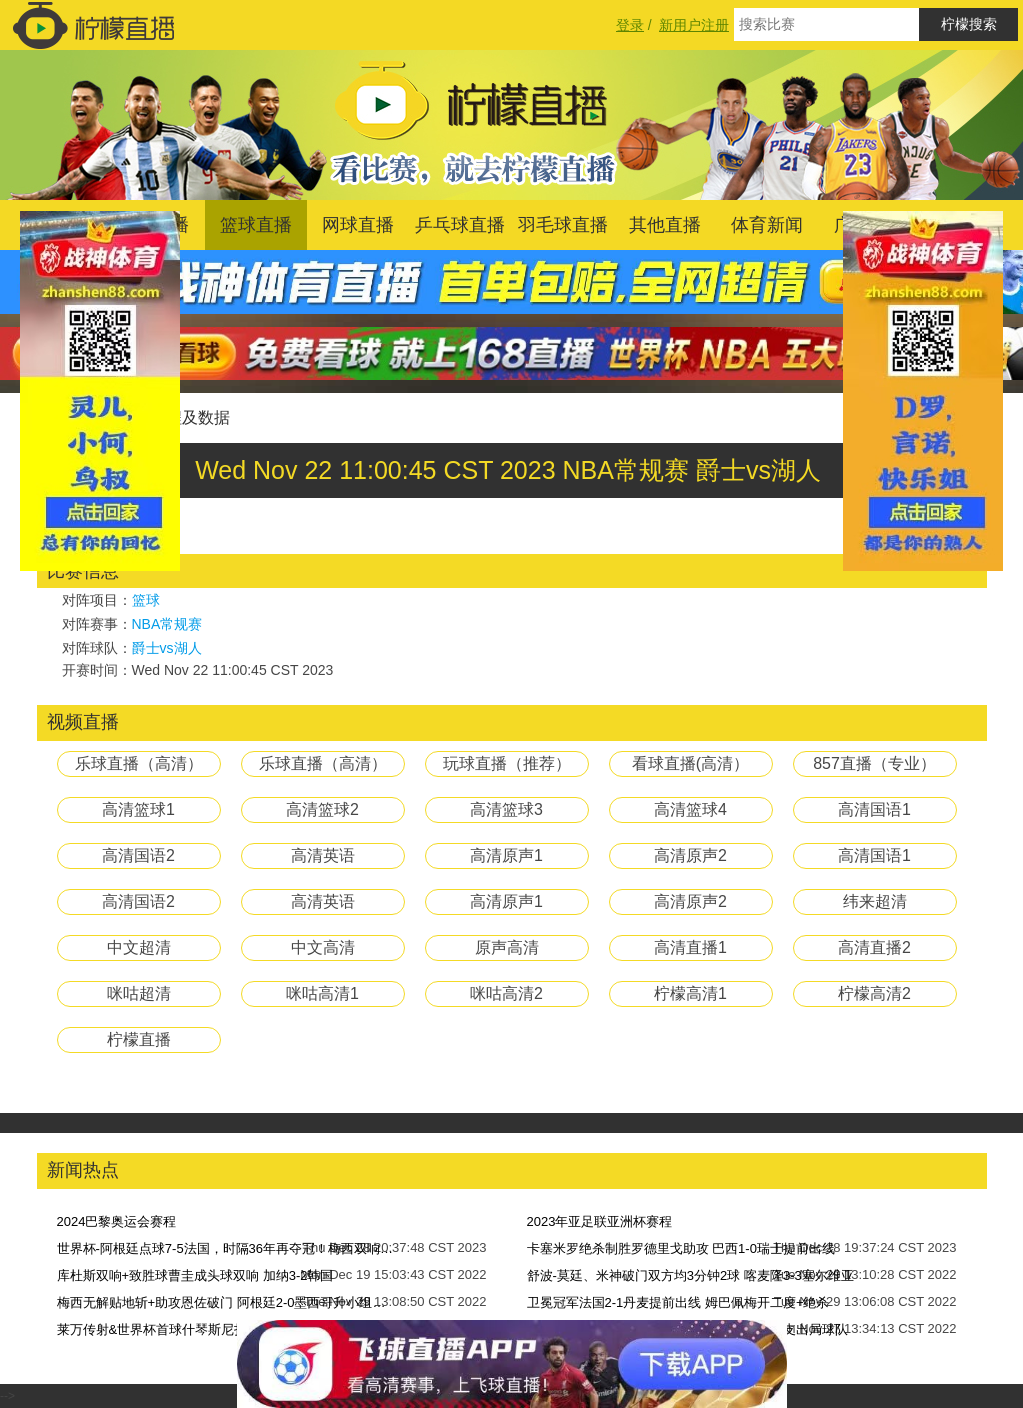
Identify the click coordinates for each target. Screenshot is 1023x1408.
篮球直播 (256, 225)
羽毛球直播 (563, 225)
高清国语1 (874, 809)
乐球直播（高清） (139, 763)
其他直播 (665, 225)
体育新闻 (767, 225)
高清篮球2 (322, 809)
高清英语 (323, 855)
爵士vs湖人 (167, 648)
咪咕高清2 (506, 993)
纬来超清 (875, 901)
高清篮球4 (690, 809)
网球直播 (358, 225)
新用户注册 (694, 25)
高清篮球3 (506, 809)
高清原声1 (506, 855)
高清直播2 (874, 947)
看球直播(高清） (690, 763)
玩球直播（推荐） (507, 763)
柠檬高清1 (690, 993)
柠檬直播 (139, 1039)
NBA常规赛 (167, 624)
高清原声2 (690, 855)
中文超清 (139, 947)
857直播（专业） (874, 763)
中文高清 (323, 947)
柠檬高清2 (874, 993)
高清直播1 (690, 947)
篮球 (146, 600)
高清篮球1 (138, 809)
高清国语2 (138, 855)
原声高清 (507, 947)
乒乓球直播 (460, 225)
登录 (630, 25)
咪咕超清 (139, 993)
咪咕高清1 (322, 993)
